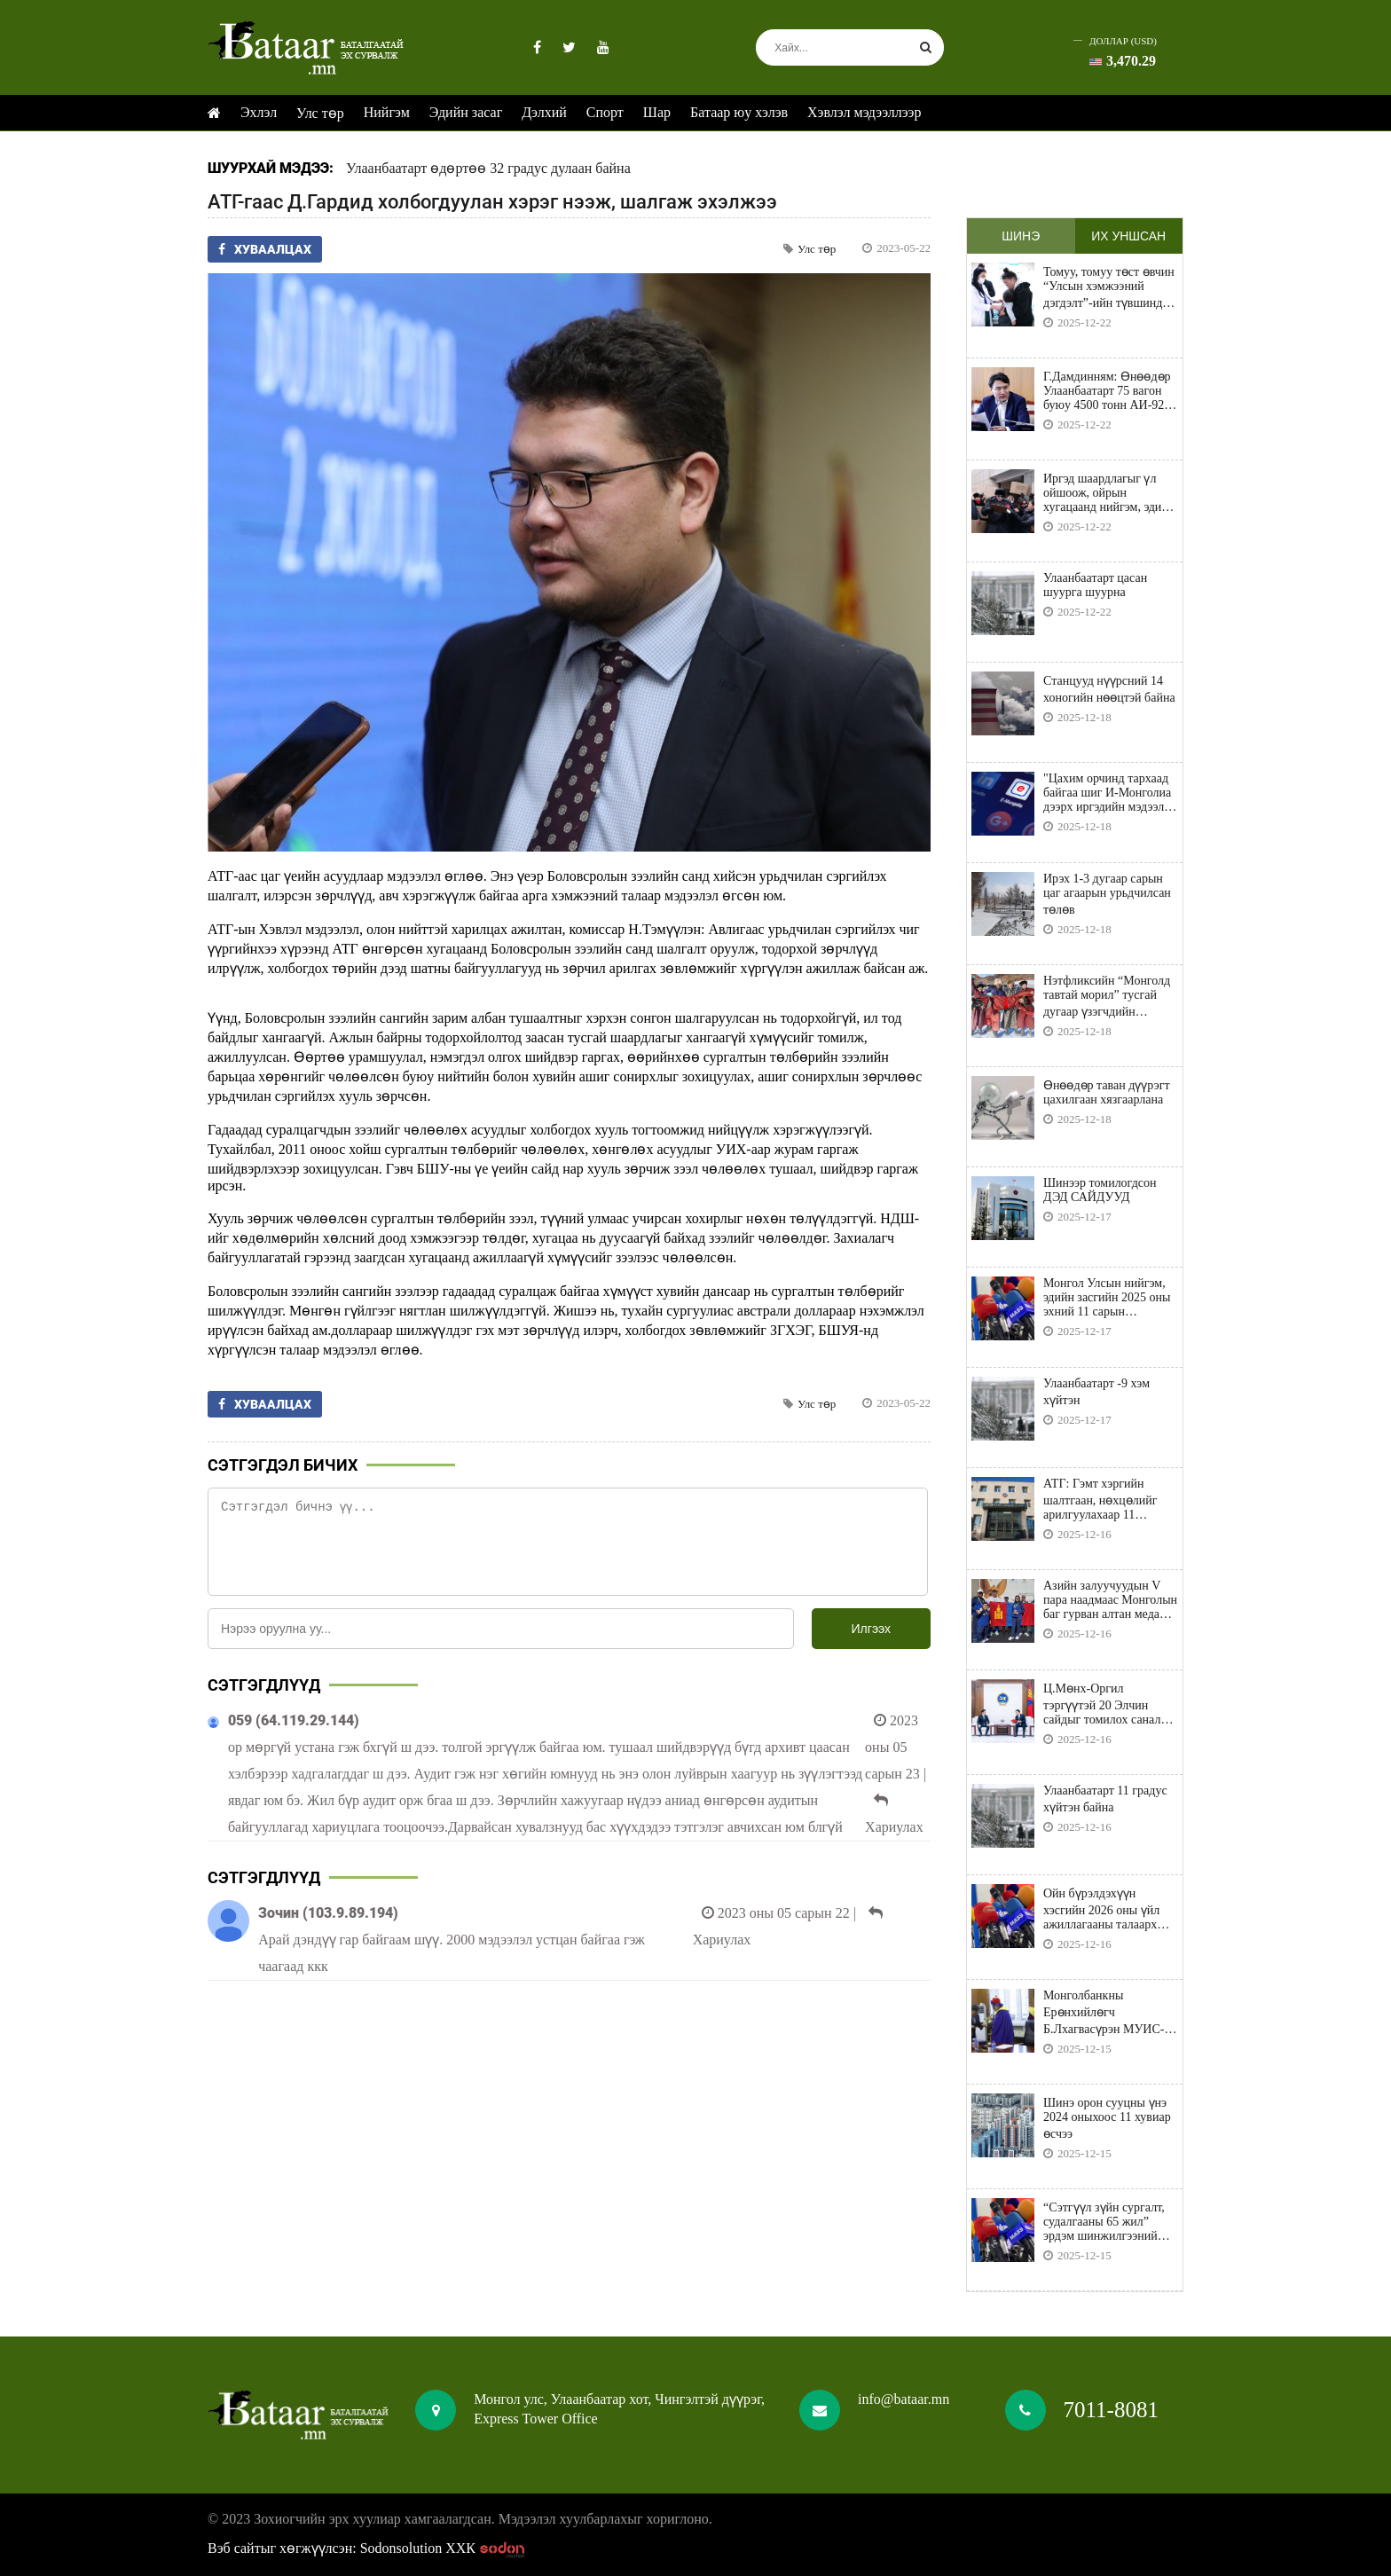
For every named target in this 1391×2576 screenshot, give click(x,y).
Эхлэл (258, 112)
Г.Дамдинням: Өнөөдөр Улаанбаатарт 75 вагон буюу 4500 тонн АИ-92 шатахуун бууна (1107, 391)
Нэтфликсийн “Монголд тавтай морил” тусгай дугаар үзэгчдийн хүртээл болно (1106, 996)
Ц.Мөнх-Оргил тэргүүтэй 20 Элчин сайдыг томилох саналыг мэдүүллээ (1109, 1704)
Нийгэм (387, 112)
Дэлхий (544, 112)
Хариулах (894, 1826)
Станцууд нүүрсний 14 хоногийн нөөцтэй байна (1109, 689)
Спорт (605, 112)
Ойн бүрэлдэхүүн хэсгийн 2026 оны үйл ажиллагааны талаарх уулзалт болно (1101, 1909)
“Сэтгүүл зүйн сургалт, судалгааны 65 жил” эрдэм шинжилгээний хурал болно (1104, 2222)
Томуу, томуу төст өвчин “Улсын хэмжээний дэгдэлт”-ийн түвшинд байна (1109, 287)
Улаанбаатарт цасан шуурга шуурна (1095, 585)
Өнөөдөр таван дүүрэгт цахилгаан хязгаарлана (1106, 1092)
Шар (657, 112)
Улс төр (320, 113)
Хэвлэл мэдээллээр (864, 112)
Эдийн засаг (465, 112)
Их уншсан (1128, 236)
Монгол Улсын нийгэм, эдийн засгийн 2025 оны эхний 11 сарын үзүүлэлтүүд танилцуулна (1106, 1297)
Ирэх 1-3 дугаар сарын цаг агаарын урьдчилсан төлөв (1107, 894)
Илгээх (871, 1629)
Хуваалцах (264, 249)
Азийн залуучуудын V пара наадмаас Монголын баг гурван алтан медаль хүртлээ (1110, 1600)
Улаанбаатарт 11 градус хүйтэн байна (1105, 1799)
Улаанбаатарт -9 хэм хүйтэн (1096, 1392)
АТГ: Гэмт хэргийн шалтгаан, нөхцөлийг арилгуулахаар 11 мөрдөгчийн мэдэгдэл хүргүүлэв (1101, 1499)
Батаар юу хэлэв (739, 112)
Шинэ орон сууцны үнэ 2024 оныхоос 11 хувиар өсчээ (1107, 2118)
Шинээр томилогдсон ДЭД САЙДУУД (1100, 1190)
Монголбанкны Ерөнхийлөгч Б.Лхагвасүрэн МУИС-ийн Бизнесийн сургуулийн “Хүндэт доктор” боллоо (1103, 2013)
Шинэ (1021, 236)
